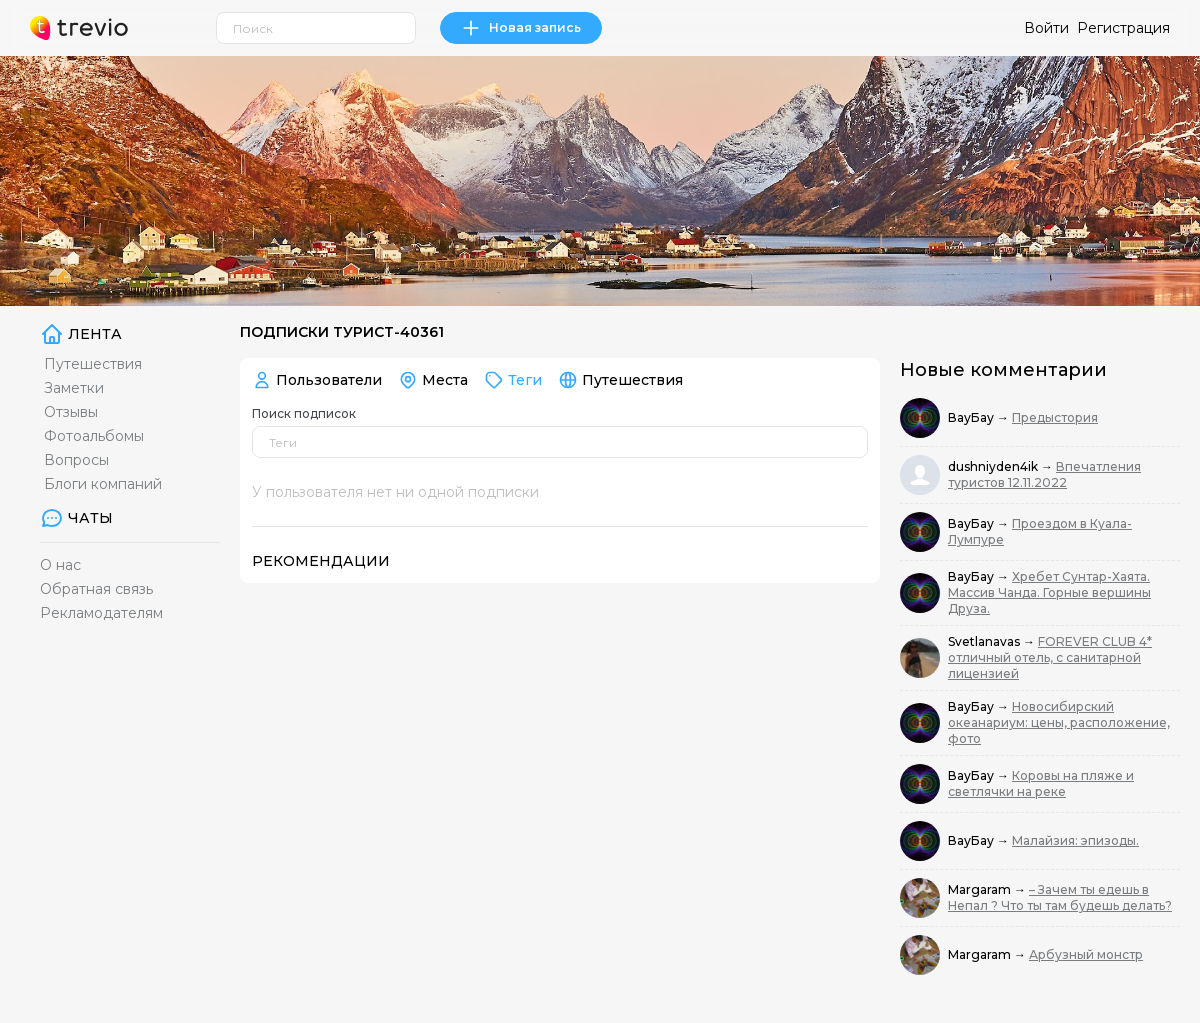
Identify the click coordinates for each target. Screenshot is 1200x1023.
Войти (1046, 28)
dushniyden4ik (994, 466)
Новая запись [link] (521, 28)
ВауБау (972, 417)
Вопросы (76, 460)
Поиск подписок (304, 413)
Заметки (74, 388)
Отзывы (71, 412)
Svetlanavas (985, 641)
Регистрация (1123, 28)
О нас (60, 565)
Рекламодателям (101, 613)
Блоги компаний (103, 484)
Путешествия (93, 364)
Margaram (981, 889)
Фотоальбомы (94, 436)
